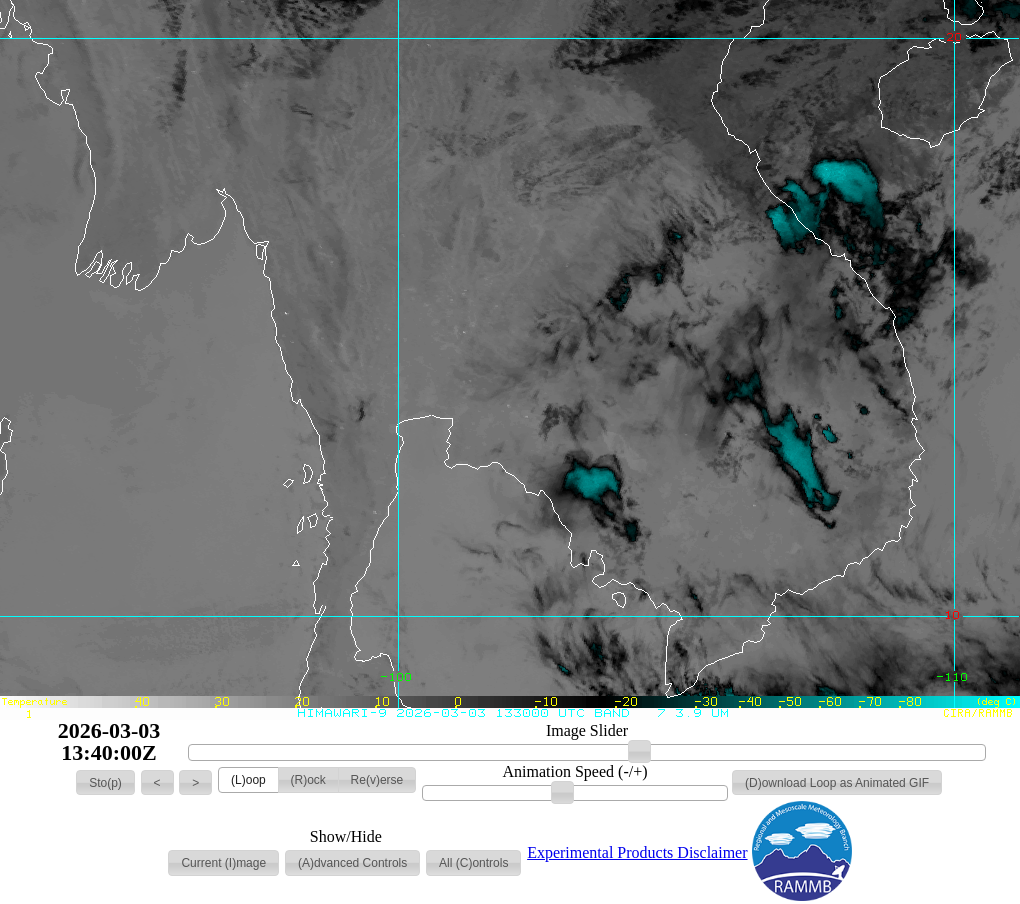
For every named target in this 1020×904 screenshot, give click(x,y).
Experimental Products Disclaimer (637, 852)
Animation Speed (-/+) (575, 772)
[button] (105, 783)
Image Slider (587, 731)
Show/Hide (346, 837)
